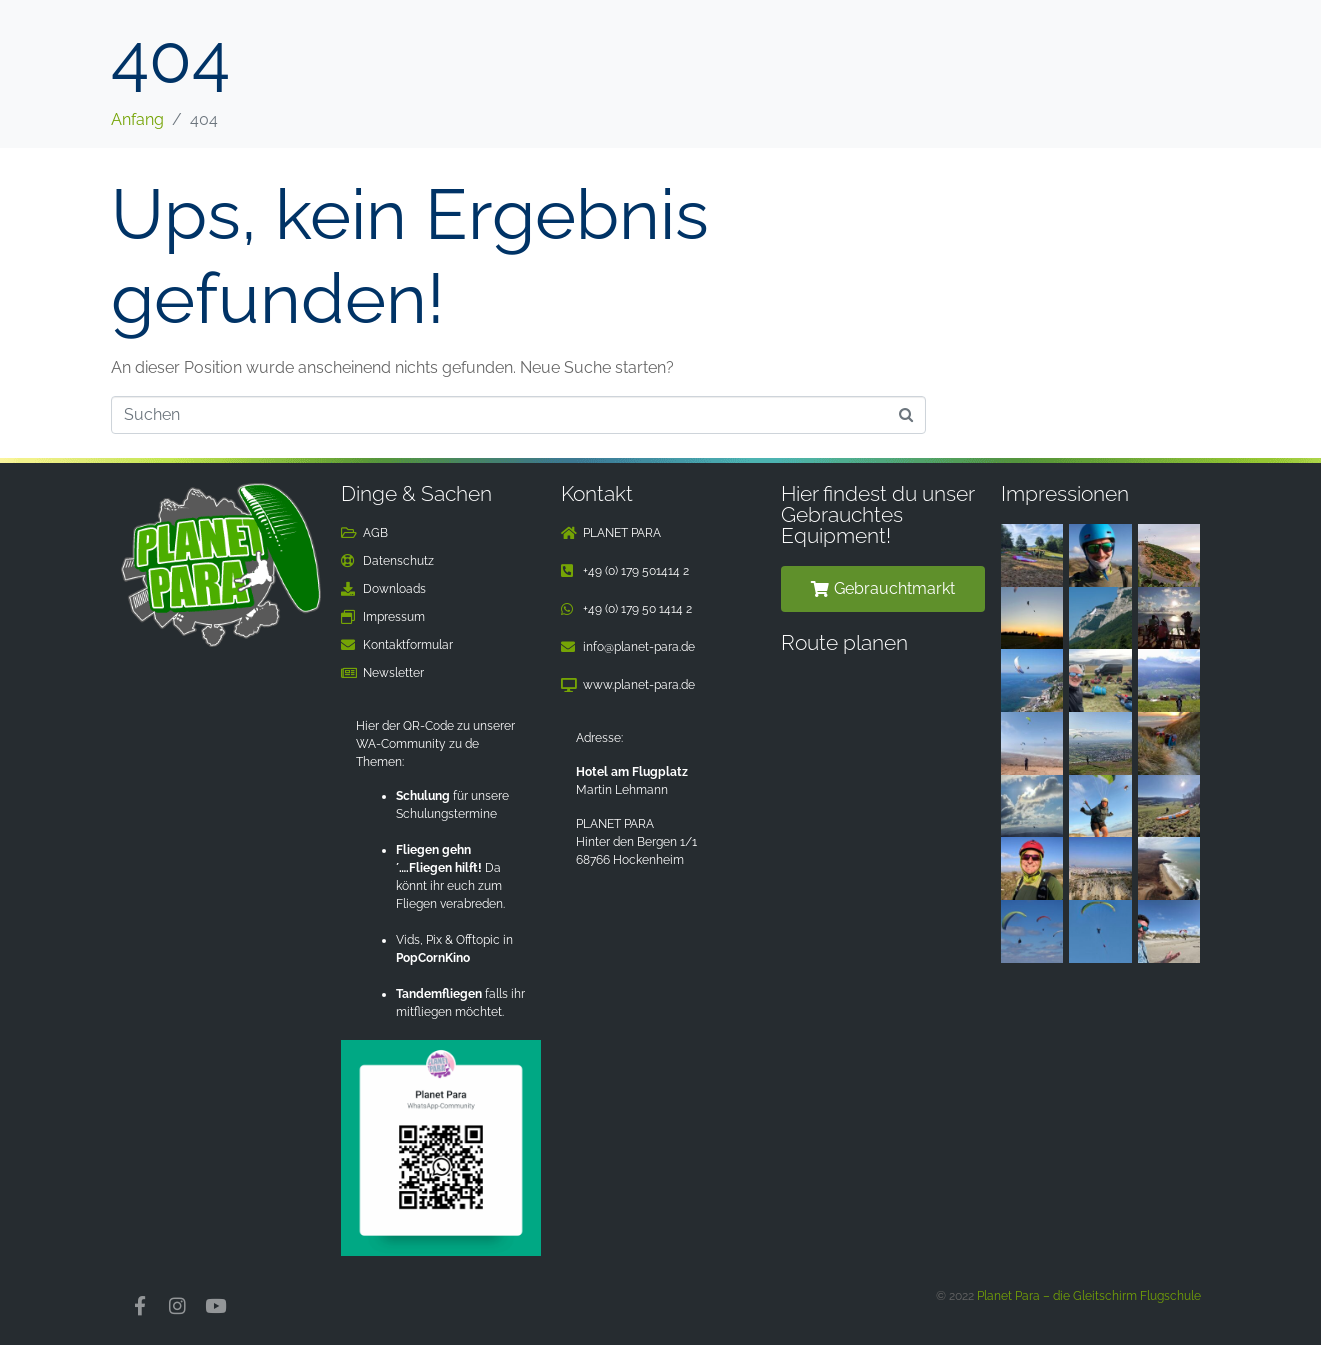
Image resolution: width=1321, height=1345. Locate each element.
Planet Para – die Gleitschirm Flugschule (1089, 1296)
